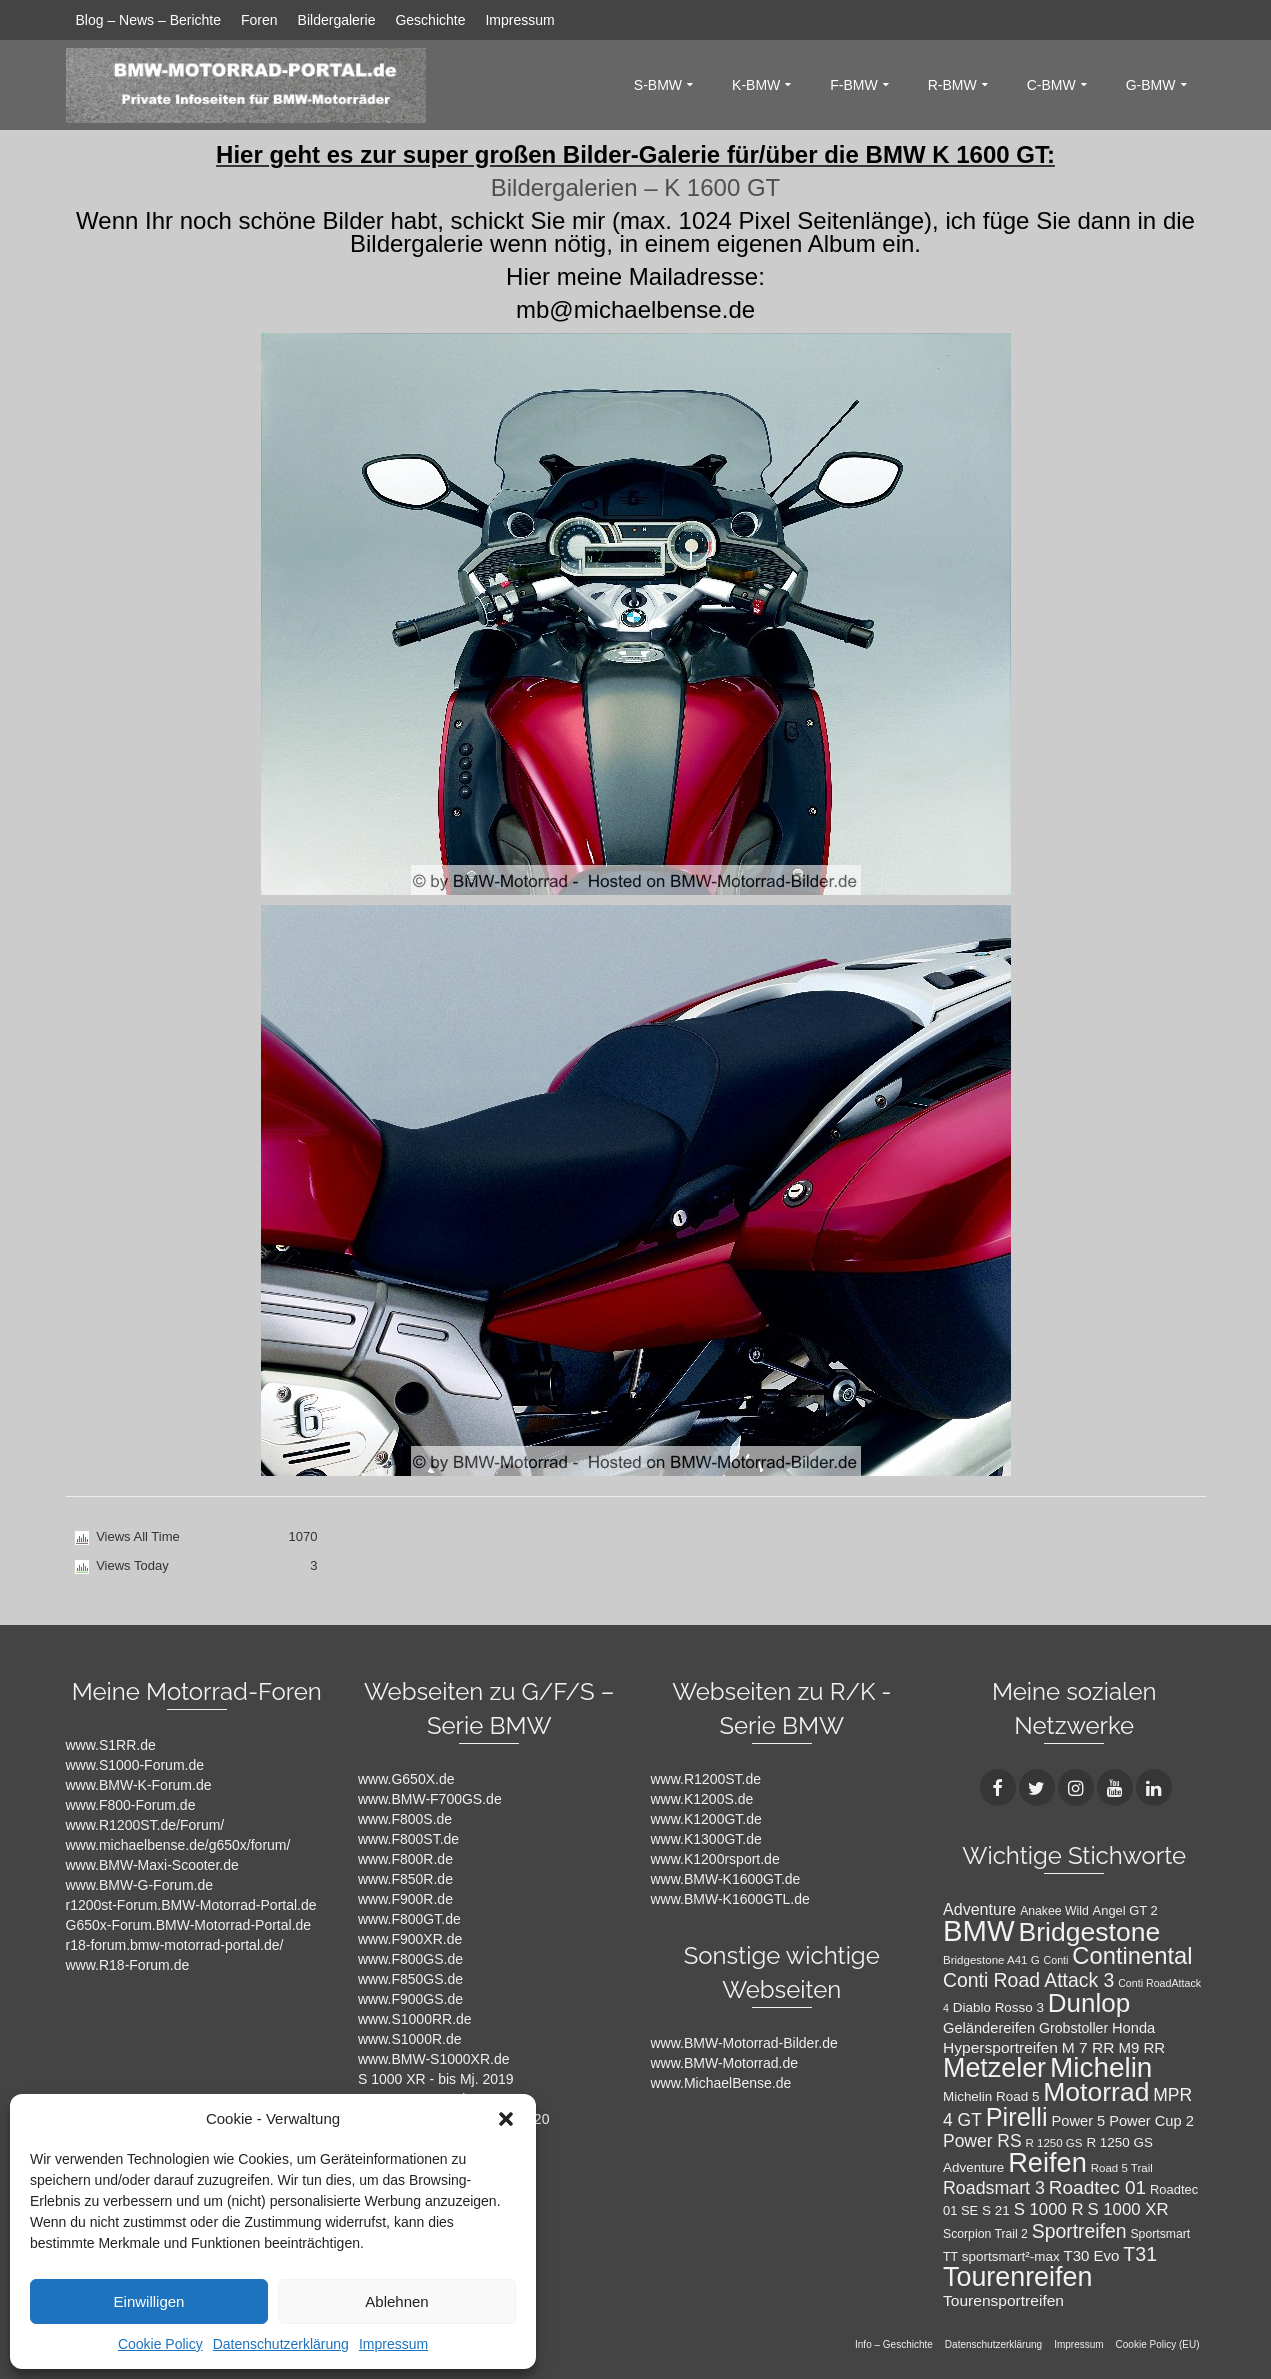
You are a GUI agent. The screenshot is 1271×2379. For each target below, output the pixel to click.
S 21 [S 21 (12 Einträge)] (996, 2210)
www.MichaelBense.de (721, 2083)
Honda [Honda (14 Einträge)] (1133, 2028)
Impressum (393, 2344)
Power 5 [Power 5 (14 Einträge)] (1079, 2121)
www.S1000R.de (410, 2039)
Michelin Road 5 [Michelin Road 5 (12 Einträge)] (991, 2096)
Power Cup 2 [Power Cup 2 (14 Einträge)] (1151, 2121)
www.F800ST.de (408, 1839)
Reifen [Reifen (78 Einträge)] (1047, 2162)
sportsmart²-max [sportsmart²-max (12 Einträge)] (1011, 2256)
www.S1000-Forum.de (135, 1765)
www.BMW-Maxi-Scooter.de (152, 1865)
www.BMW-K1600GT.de (726, 1879)
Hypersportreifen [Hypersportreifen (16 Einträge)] (1000, 2047)
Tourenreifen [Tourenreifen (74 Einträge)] (1017, 2277)
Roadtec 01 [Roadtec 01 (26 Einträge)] (1097, 2187)
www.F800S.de (405, 1819)
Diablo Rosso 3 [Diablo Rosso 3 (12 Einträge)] (998, 2007)
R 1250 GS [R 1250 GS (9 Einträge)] (1054, 2143)
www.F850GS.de (410, 1979)
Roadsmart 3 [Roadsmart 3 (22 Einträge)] (994, 2188)
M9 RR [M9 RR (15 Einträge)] (1141, 2047)
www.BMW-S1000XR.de (433, 2059)
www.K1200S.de (702, 1799)
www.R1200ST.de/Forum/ (145, 1825)
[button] (506, 2119)
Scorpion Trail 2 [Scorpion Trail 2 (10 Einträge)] (985, 2234)
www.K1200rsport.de (715, 1859)
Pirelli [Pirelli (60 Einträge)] (1017, 2117)
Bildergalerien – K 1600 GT (636, 187)
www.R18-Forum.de (128, 1965)
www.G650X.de (406, 1779)
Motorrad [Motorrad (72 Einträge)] (1096, 2092)
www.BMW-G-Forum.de (140, 1885)
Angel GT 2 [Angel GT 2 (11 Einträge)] (1125, 1910)
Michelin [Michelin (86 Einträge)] (1101, 2067)
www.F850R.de (405, 1879)
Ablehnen (396, 2301)
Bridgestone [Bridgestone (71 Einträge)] (1090, 1932)
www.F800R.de (405, 1859)
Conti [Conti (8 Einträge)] (1056, 1960)
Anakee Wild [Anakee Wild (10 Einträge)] (1054, 1911)
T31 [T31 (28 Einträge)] (1140, 2254)
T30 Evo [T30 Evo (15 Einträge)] (1092, 2255)
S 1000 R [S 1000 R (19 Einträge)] (1049, 2209)
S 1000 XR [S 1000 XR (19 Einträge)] (1127, 2209)
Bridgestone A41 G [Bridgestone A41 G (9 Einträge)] (991, 1960)
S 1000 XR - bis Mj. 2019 (436, 2079)
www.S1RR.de (111, 1745)
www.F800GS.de (410, 1959)
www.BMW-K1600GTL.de (730, 1899)
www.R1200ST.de (706, 1779)
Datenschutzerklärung (281, 2344)
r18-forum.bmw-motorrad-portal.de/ (175, 1945)
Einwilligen (149, 2301)
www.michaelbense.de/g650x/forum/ (178, 1845)
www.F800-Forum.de (131, 1805)
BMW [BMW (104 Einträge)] (979, 1930)
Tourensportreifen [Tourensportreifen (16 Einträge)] (1003, 2300)
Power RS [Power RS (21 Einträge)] (982, 2141)
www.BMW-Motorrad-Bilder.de (744, 2043)
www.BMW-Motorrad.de (725, 2063)
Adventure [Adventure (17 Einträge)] (979, 1909)
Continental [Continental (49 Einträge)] (1132, 1955)
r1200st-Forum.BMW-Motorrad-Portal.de (191, 1905)
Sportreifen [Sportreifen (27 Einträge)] (1079, 2231)
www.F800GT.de (409, 1919)
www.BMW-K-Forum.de (139, 1785)
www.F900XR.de (410, 1939)
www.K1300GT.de (706, 1839)
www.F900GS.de (410, 1999)
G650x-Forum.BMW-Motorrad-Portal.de (189, 1925)
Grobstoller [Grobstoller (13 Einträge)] (1073, 2028)
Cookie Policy (160, 2344)
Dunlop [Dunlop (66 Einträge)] (1089, 2003)
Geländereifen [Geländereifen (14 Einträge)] (989, 2028)
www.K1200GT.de (706, 1819)
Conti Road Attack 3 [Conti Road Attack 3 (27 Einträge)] (1028, 1980)
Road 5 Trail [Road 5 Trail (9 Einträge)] (1122, 2168)
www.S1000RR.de (415, 2019)
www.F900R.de (405, 1899)
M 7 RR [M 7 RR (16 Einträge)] (1088, 2047)
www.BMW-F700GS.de (430, 1799)
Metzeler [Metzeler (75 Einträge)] (994, 2068)
